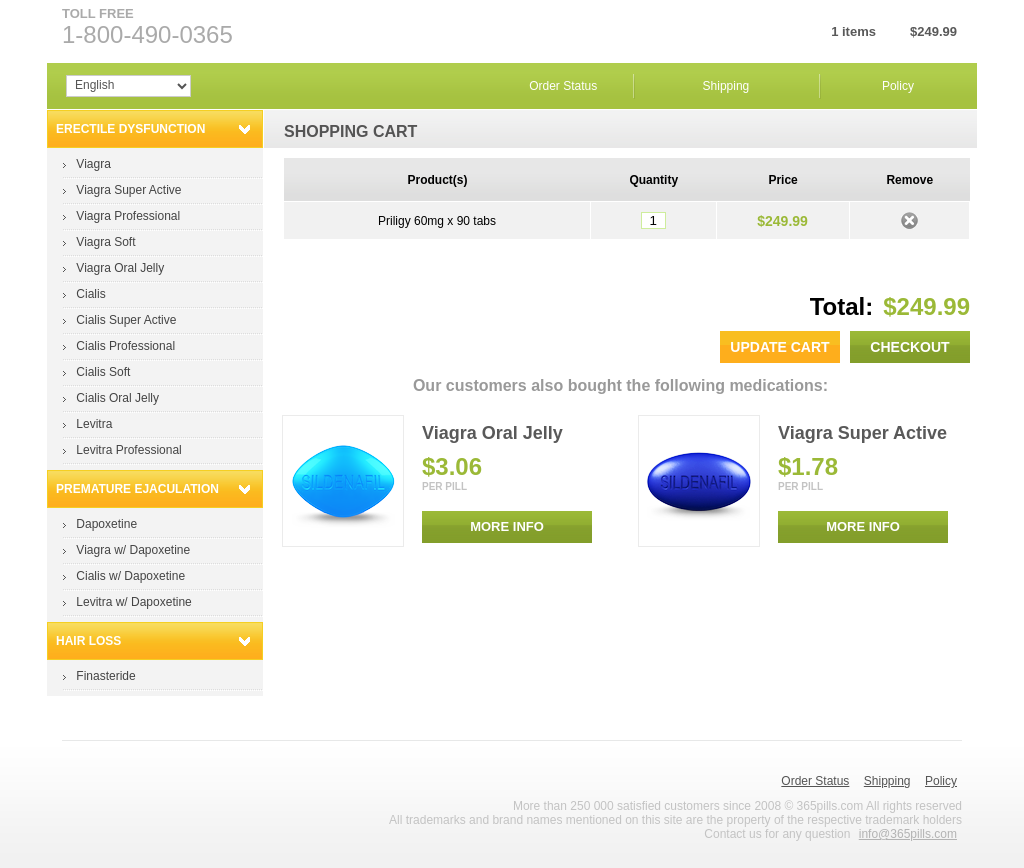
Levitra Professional (128, 450)
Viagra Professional (128, 216)
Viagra (93, 164)
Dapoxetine (106, 524)
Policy (898, 86)
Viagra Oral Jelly (120, 268)
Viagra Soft (105, 242)
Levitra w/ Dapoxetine (133, 602)
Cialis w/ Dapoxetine (130, 576)
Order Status (563, 86)
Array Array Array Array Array (128, 86)
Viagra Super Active (128, 190)
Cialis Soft (103, 372)
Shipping (726, 86)
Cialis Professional (125, 346)
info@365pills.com (908, 834)
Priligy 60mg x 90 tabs (437, 221)
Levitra (94, 424)
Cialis (90, 294)
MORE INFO (507, 526)
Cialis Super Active (126, 320)
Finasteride (105, 676)
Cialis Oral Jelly (117, 398)
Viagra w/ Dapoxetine (133, 550)
